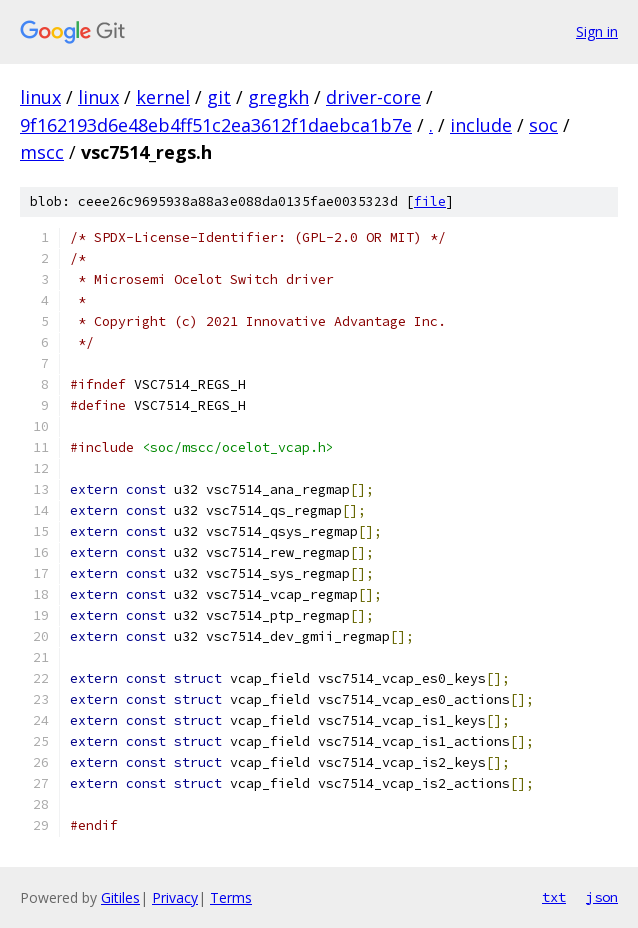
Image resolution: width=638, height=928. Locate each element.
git (219, 97)
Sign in (597, 31)
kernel (163, 97)
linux (40, 97)
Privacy (175, 897)
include (481, 125)
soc (543, 125)
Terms (231, 897)
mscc (42, 152)
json (602, 897)
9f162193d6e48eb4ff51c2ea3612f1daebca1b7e (216, 125)
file (430, 201)
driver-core (373, 97)
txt (554, 897)
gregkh (278, 97)
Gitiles (120, 897)
